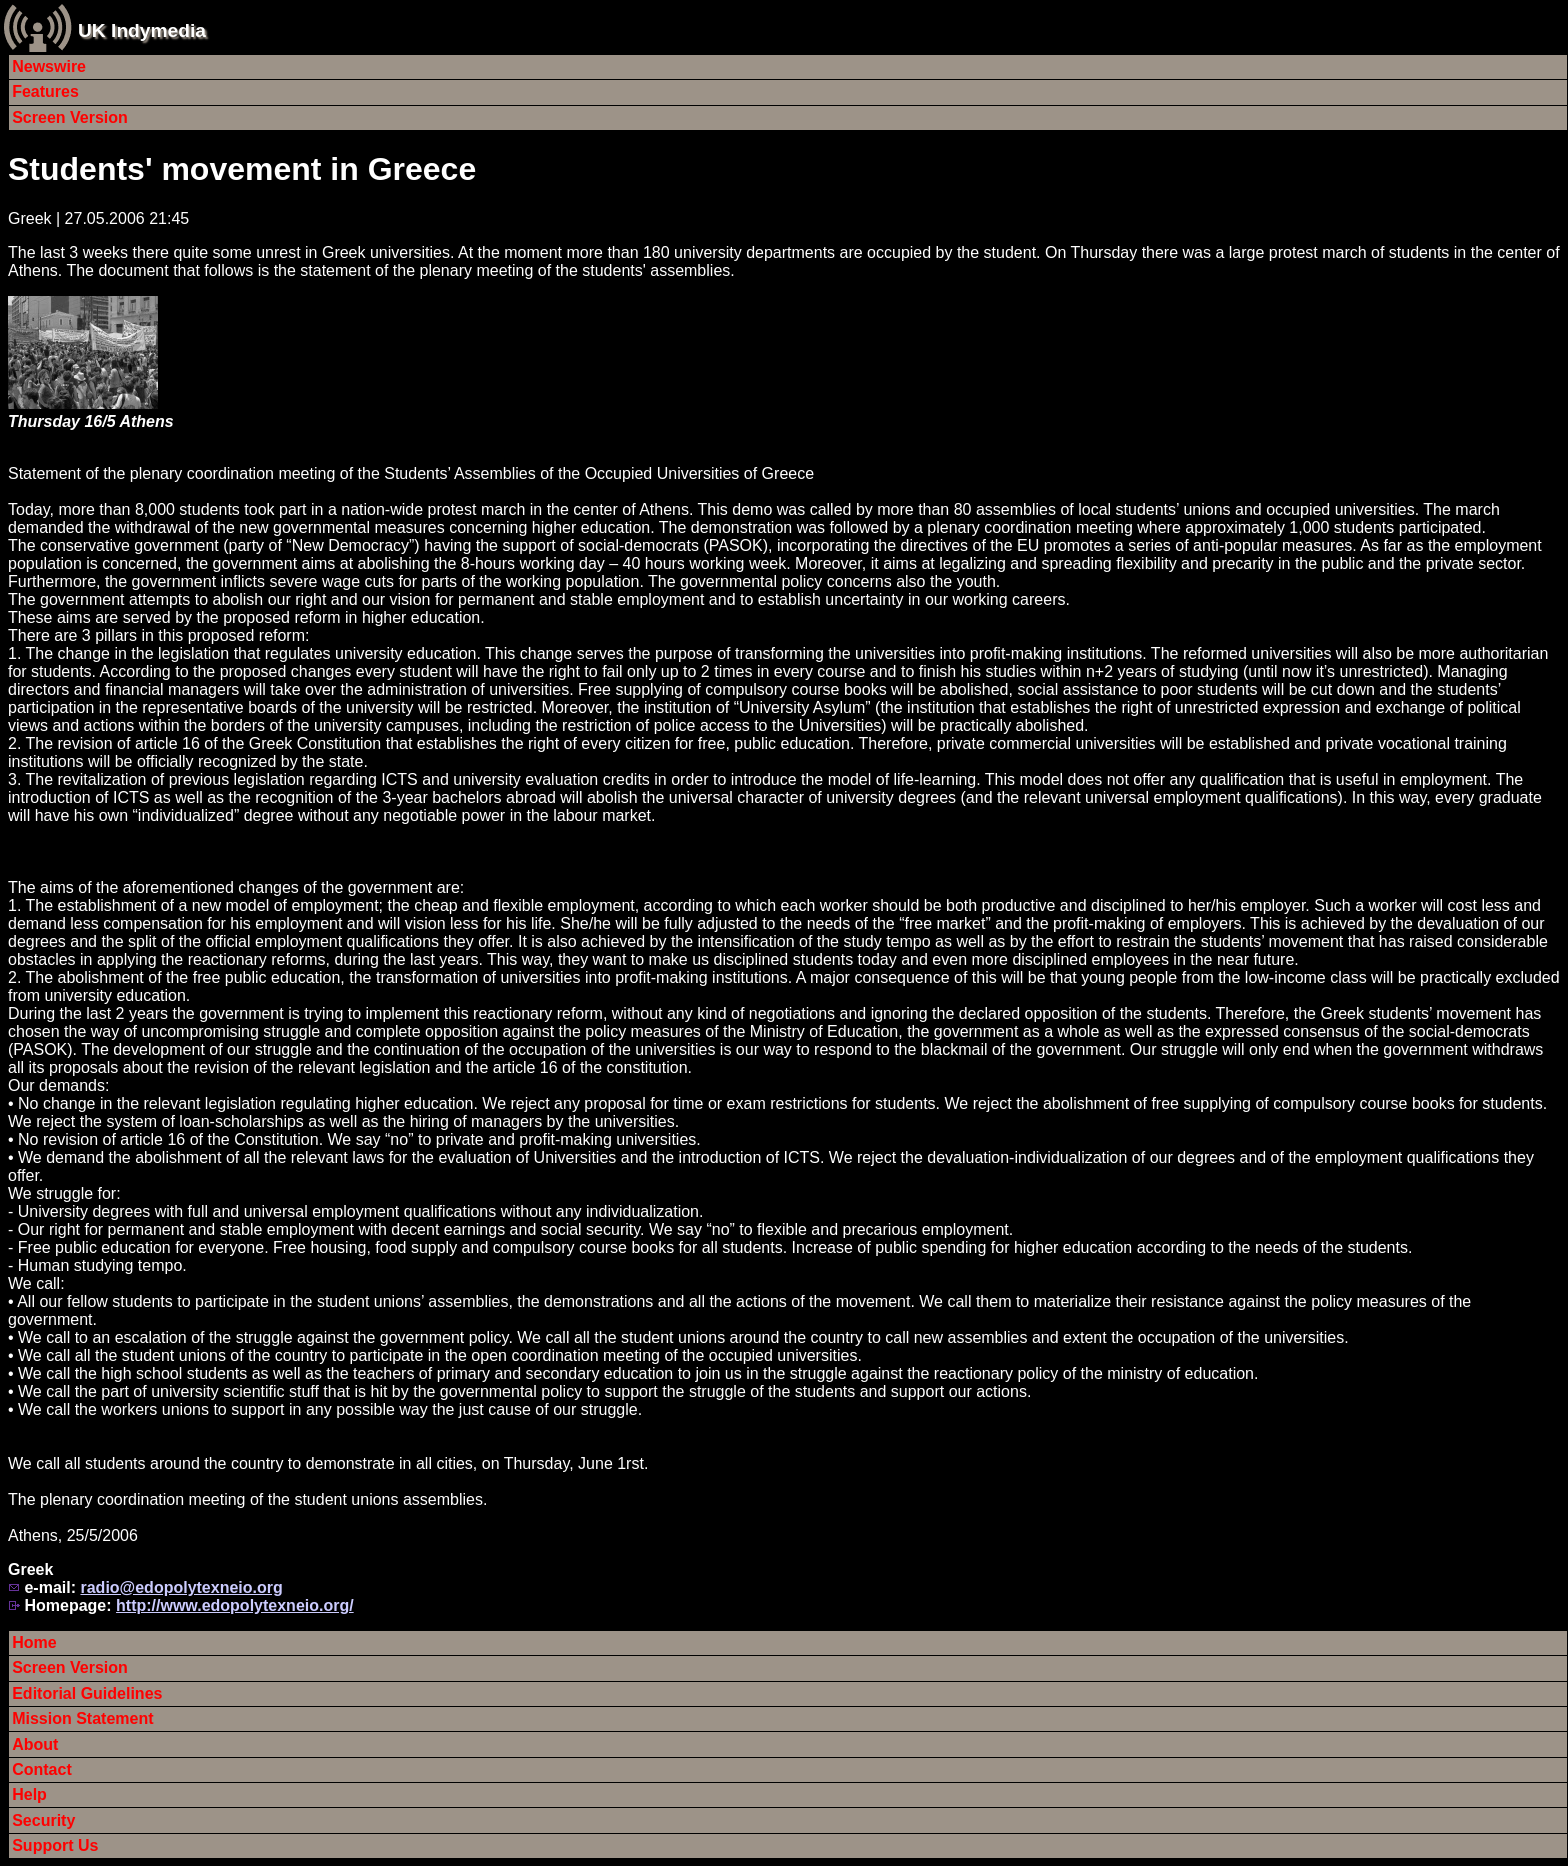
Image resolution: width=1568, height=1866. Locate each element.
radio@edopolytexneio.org (181, 1587)
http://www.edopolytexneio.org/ (235, 1605)
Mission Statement (82, 1718)
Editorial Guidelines (87, 1693)
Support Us (55, 1845)
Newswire (49, 66)
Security (43, 1820)
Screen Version (70, 117)
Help (29, 1794)
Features (45, 91)
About (35, 1744)
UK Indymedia (142, 30)
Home (34, 1642)
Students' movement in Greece (242, 169)
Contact (42, 1769)
